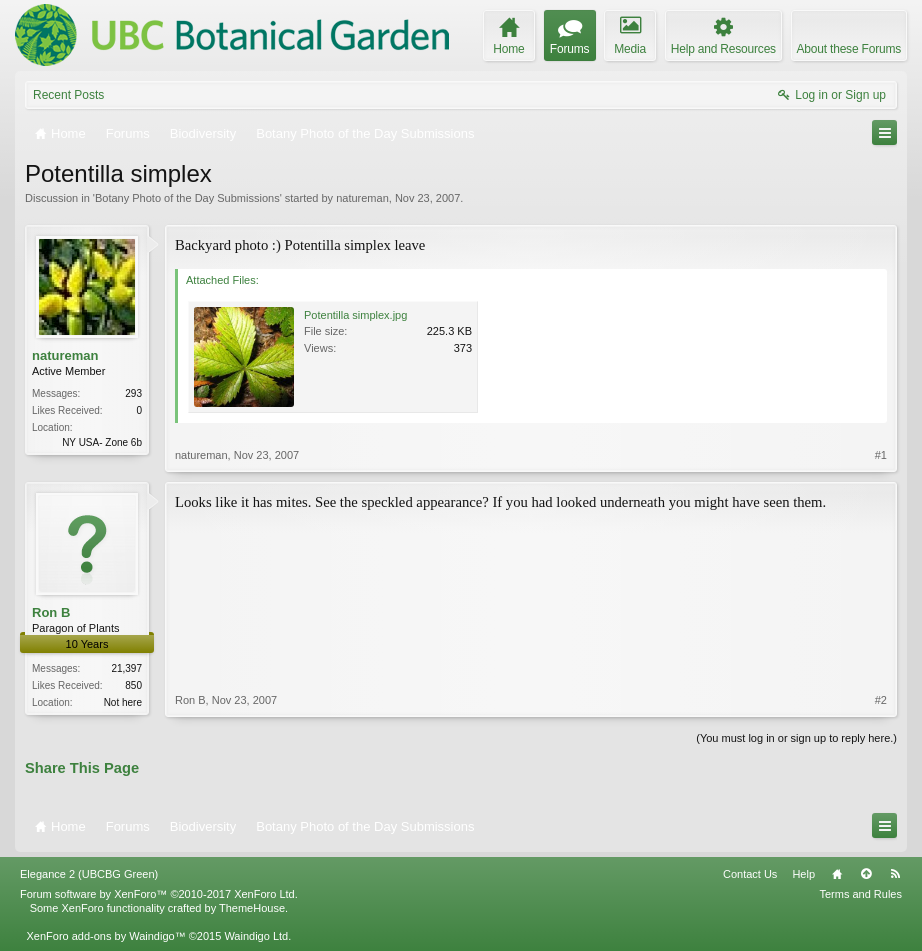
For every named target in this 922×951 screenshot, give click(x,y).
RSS (895, 874)
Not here (123, 702)
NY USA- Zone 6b (102, 442)
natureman (362, 198)
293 (133, 393)
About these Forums (849, 49)
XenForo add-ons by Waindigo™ (105, 936)
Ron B (51, 612)
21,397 (126, 668)
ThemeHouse (252, 908)
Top (866, 874)
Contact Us (750, 874)
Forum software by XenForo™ (159, 894)
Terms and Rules (860, 894)
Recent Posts (68, 95)
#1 (881, 455)
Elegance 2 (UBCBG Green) (89, 874)
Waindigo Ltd (256, 936)
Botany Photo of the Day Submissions (187, 198)
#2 (881, 700)
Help (803, 874)
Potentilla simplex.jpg (355, 315)
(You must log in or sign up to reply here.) (796, 738)
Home (837, 874)
